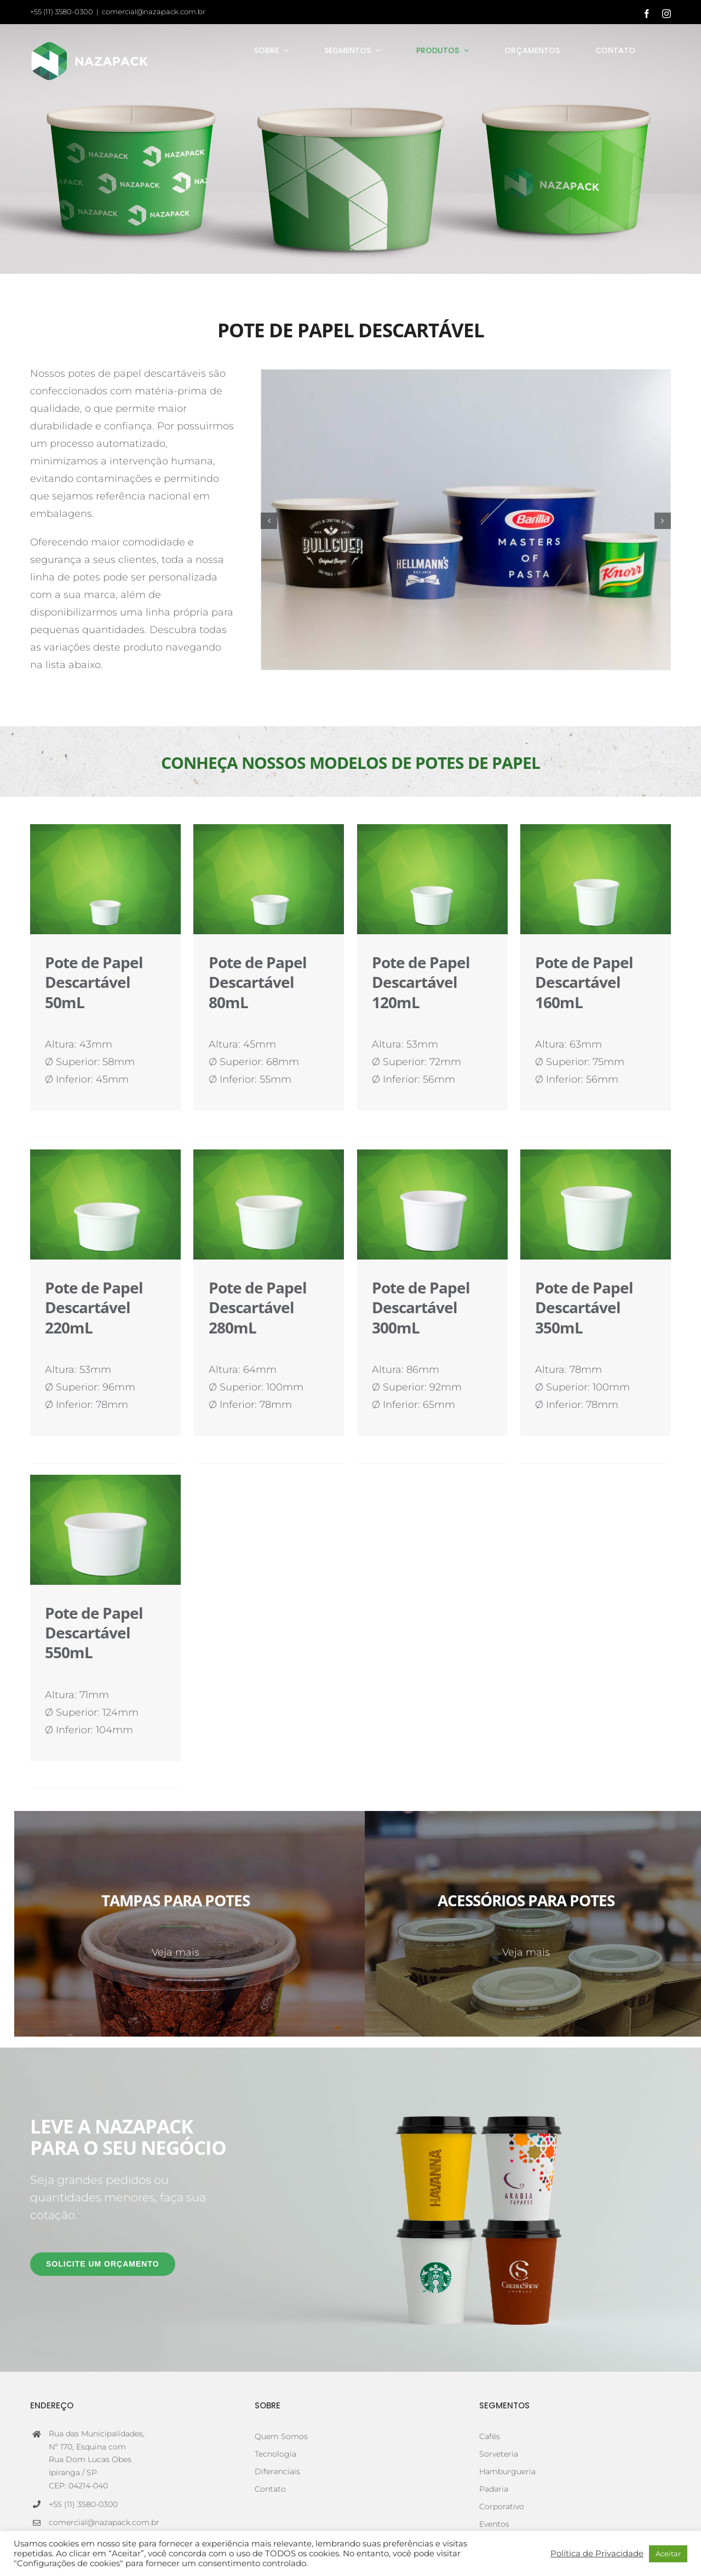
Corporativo (501, 2506)
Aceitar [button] (668, 2553)
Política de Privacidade (596, 2553)
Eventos (494, 2524)
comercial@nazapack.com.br (153, 11)
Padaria (493, 2489)
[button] (269, 521)
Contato (270, 2489)
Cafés (489, 2436)
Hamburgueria (507, 2471)
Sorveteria (498, 2454)
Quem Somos (281, 2436)
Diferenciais (277, 2471)
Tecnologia (275, 2454)
